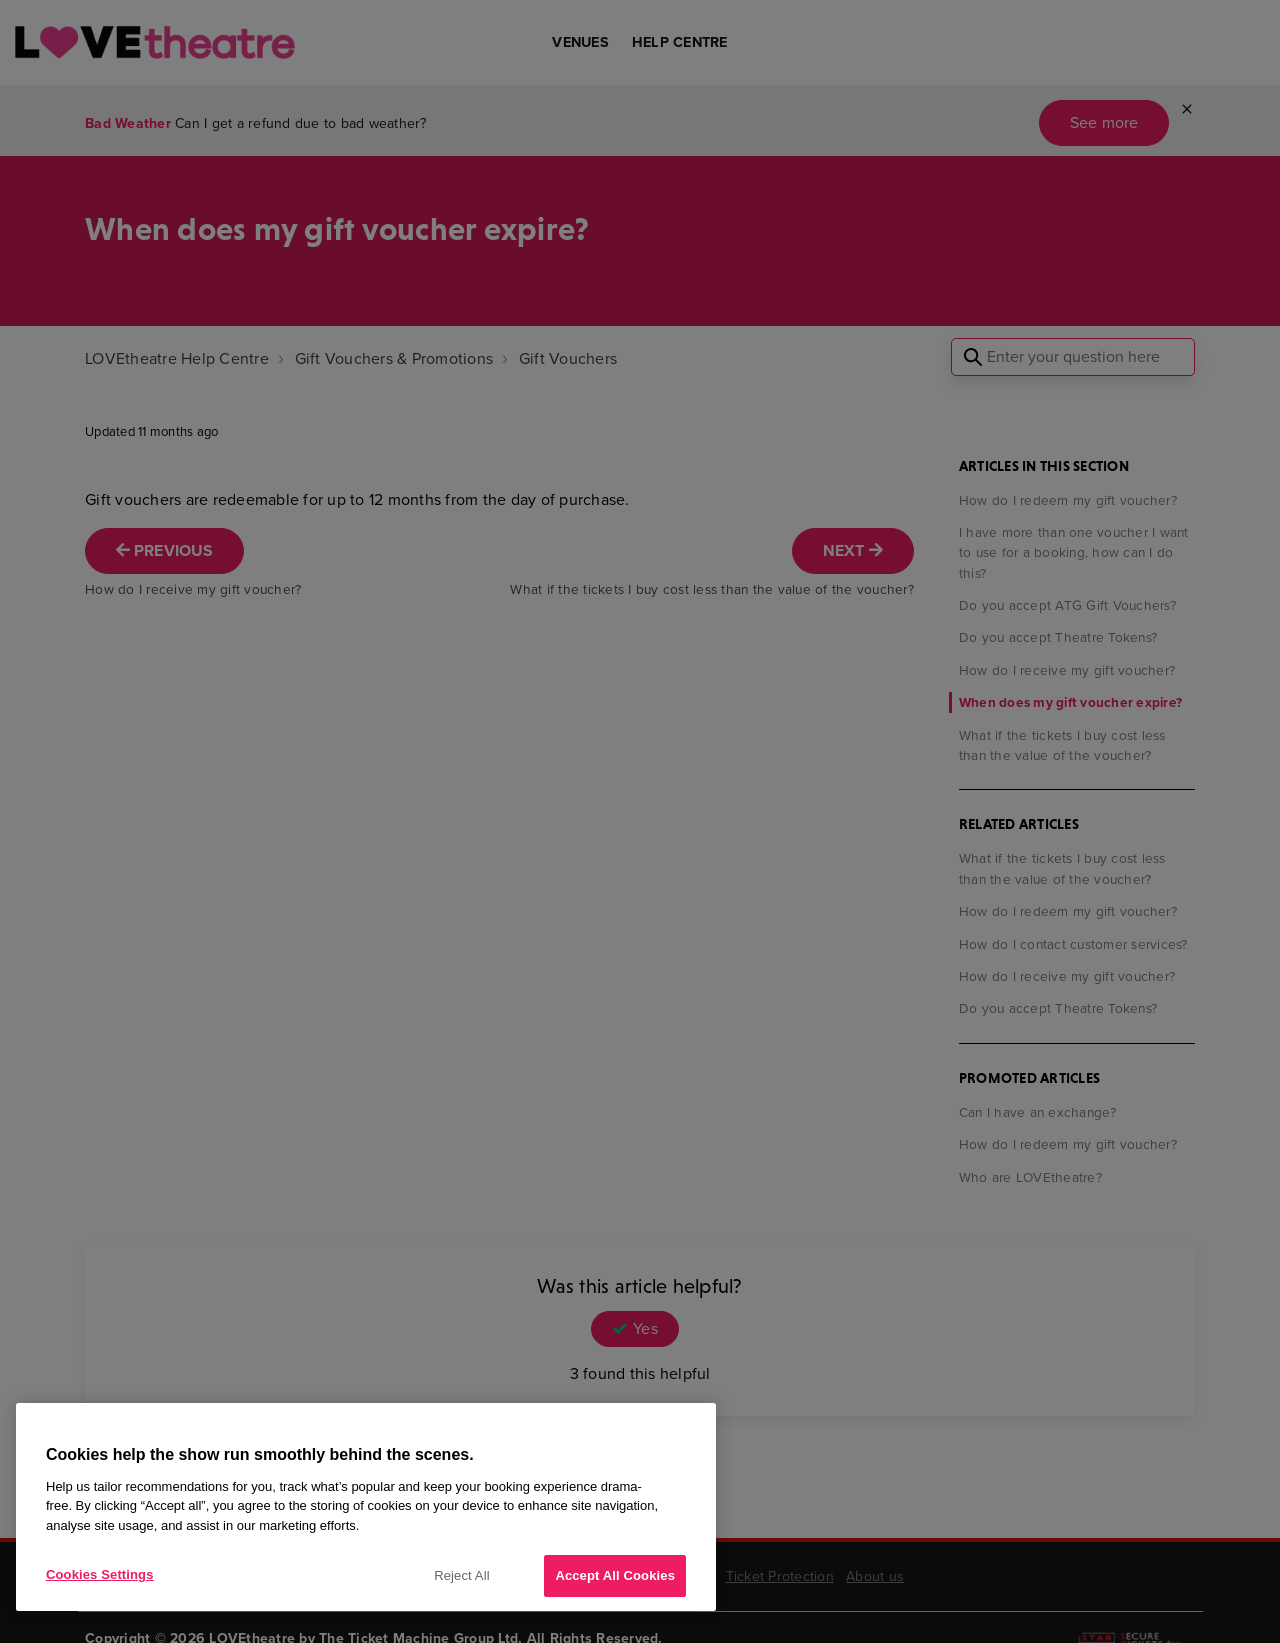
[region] (366, 1507)
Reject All (462, 1575)
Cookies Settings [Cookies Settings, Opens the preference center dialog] (100, 1574)
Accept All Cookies (615, 1575)
